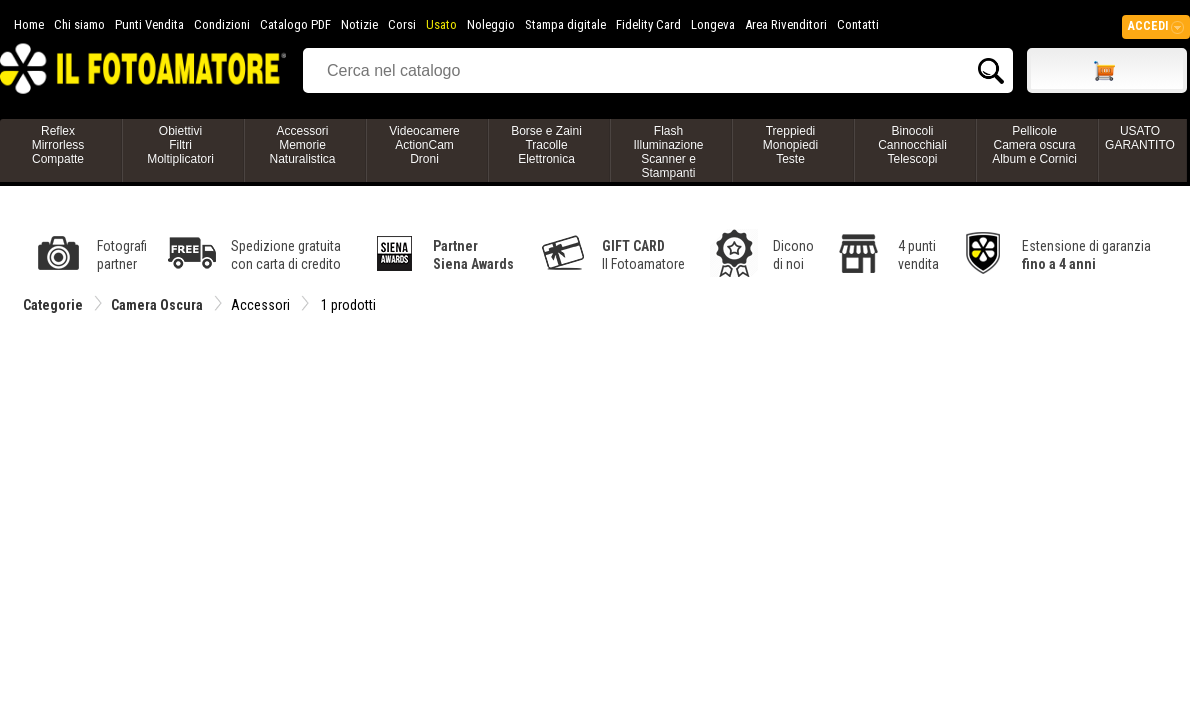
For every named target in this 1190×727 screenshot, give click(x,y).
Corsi (402, 24)
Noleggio (491, 24)
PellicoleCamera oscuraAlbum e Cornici (1034, 145)
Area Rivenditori (786, 24)
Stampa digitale (565, 24)
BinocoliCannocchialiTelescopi (912, 145)
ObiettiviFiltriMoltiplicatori (180, 145)
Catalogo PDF (295, 24)
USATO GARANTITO (1140, 138)
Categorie (53, 305)
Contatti (858, 24)
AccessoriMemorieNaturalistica (302, 145)
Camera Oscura (157, 305)
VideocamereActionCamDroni (424, 145)
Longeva (713, 24)
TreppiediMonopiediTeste (790, 145)
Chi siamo (79, 24)
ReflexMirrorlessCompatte (58, 145)
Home (29, 24)
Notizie (359, 24)
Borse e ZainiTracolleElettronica (546, 145)
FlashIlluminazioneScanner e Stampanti (668, 152)
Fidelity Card (648, 24)
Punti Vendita (149, 24)
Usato (441, 24)
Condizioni (222, 24)
